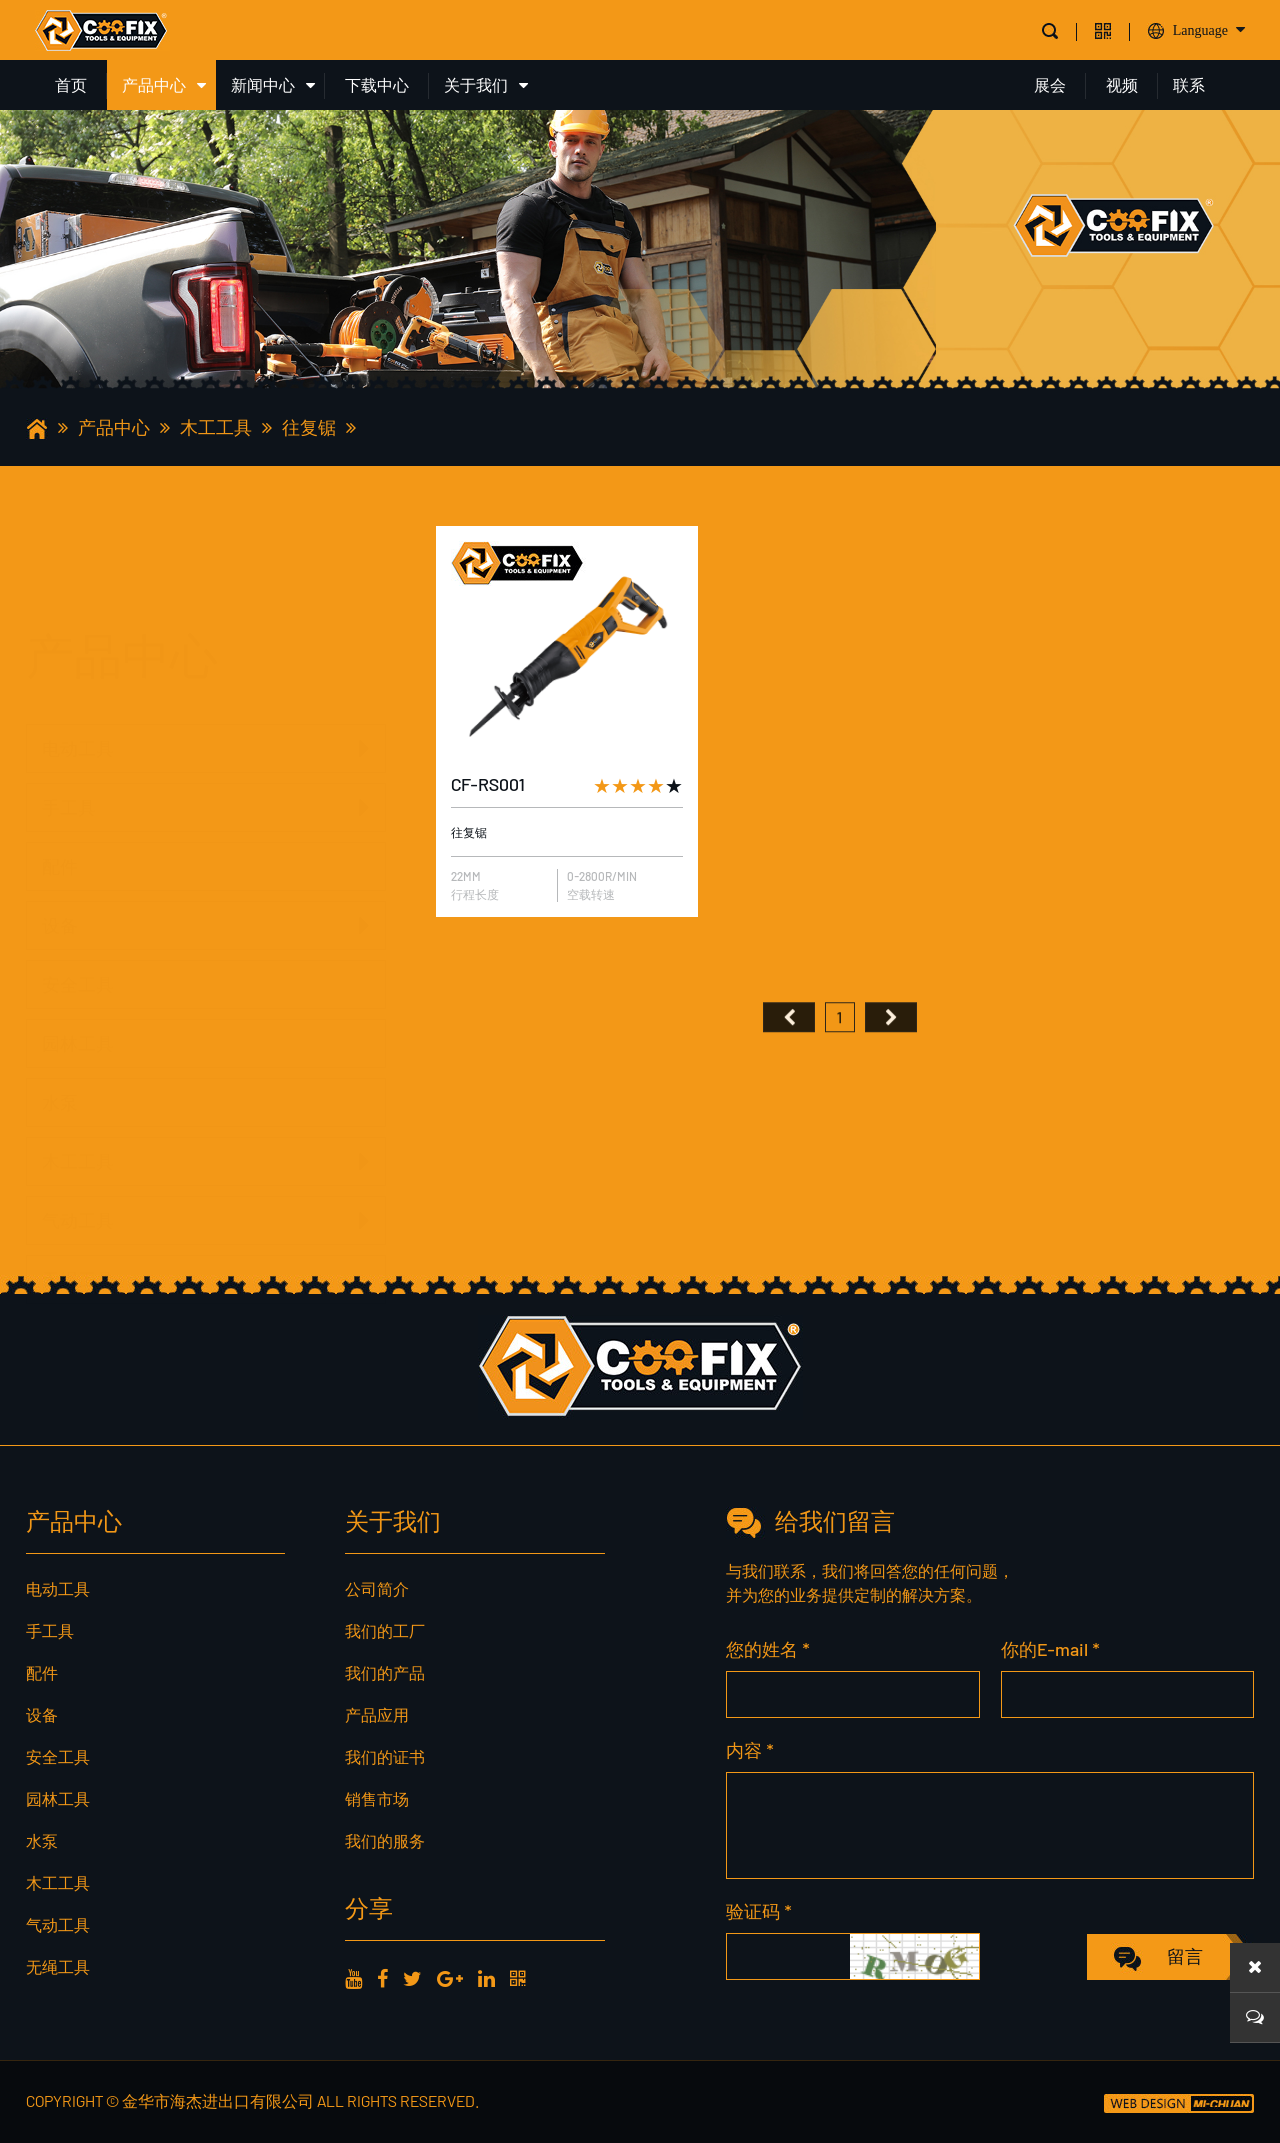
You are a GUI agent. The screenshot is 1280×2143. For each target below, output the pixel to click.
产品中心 (154, 84)
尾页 (891, 1061)
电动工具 (78, 649)
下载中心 (377, 84)
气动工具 (78, 1180)
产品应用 (377, 1714)
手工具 (69, 708)
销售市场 (377, 1798)
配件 (60, 826)
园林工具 (78, 1003)
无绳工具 (78, 1239)
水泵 (60, 1062)
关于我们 (476, 84)
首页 (71, 84)
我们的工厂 (385, 1630)
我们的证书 (385, 1756)
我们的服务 (385, 1840)
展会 (1050, 84)
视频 (1122, 84)
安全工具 (78, 944)
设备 (60, 885)
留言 (1185, 1956)
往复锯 (309, 427)
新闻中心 (263, 84)
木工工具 (216, 427)
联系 (1189, 84)
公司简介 (377, 1588)
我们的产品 (385, 1672)
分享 (369, 1907)
